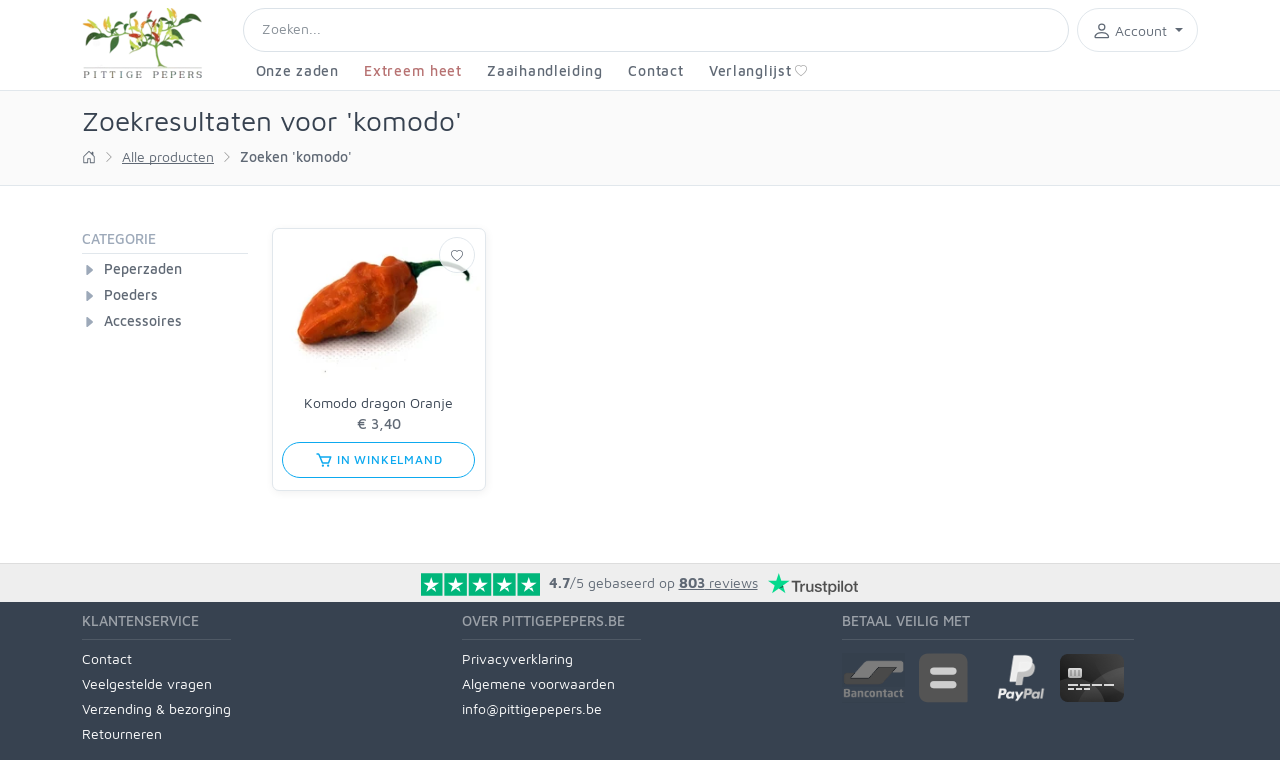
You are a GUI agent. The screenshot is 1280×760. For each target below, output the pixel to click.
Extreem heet (412, 70)
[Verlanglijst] (457, 255)
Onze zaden (297, 70)
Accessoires (143, 320)
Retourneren (122, 733)
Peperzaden (143, 268)
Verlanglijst (758, 70)
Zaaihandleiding (545, 70)
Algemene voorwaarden (538, 683)
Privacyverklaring (517, 658)
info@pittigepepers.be (532, 708)
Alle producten (168, 156)
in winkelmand (379, 460)
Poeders (131, 294)
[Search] (656, 30)
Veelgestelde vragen (147, 683)
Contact (655, 70)
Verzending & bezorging (156, 708)
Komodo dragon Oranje (378, 402)
